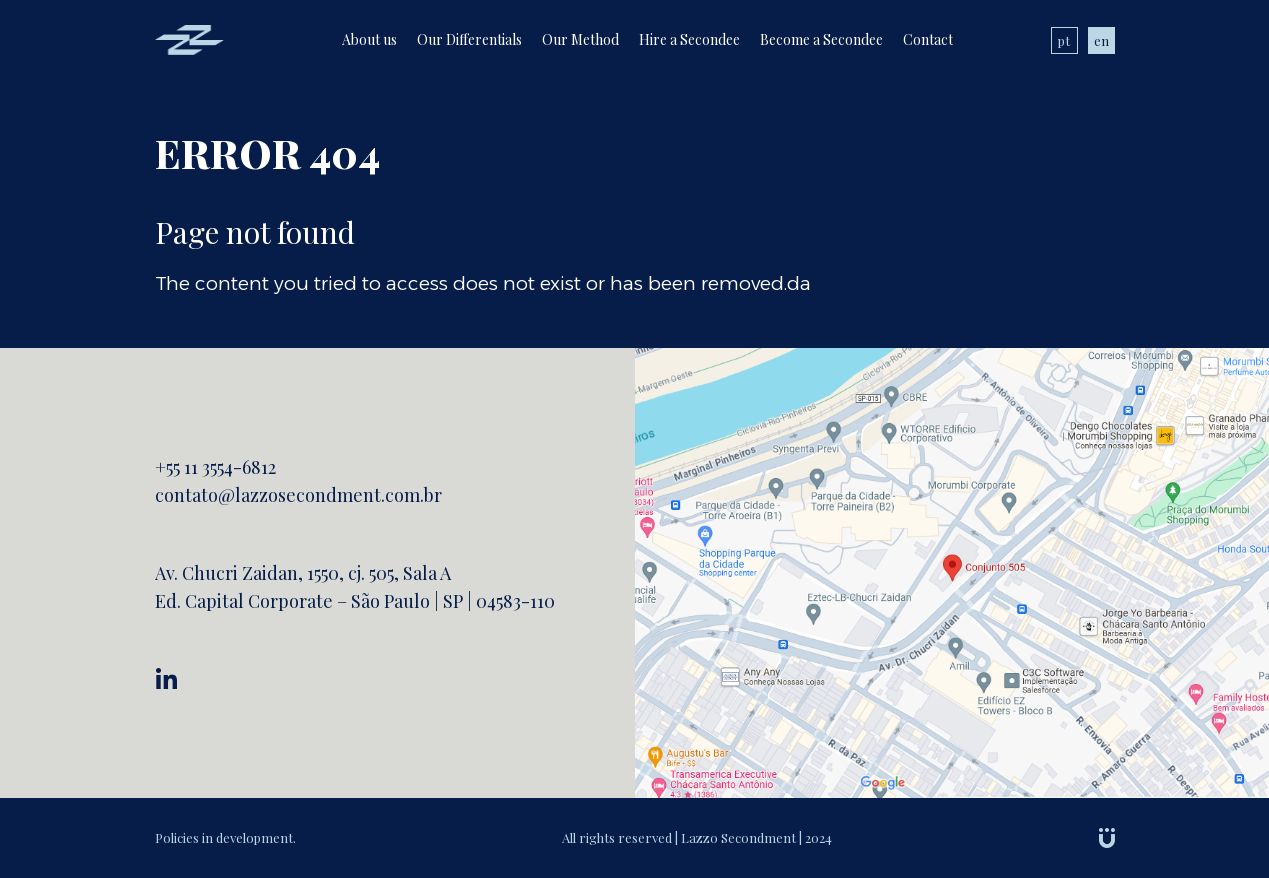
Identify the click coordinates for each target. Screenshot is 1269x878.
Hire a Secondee (689, 39)
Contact (928, 39)
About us (369, 39)
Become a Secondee (821, 39)
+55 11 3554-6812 (215, 467)
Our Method (580, 39)
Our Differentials (469, 39)
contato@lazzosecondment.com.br (298, 495)
